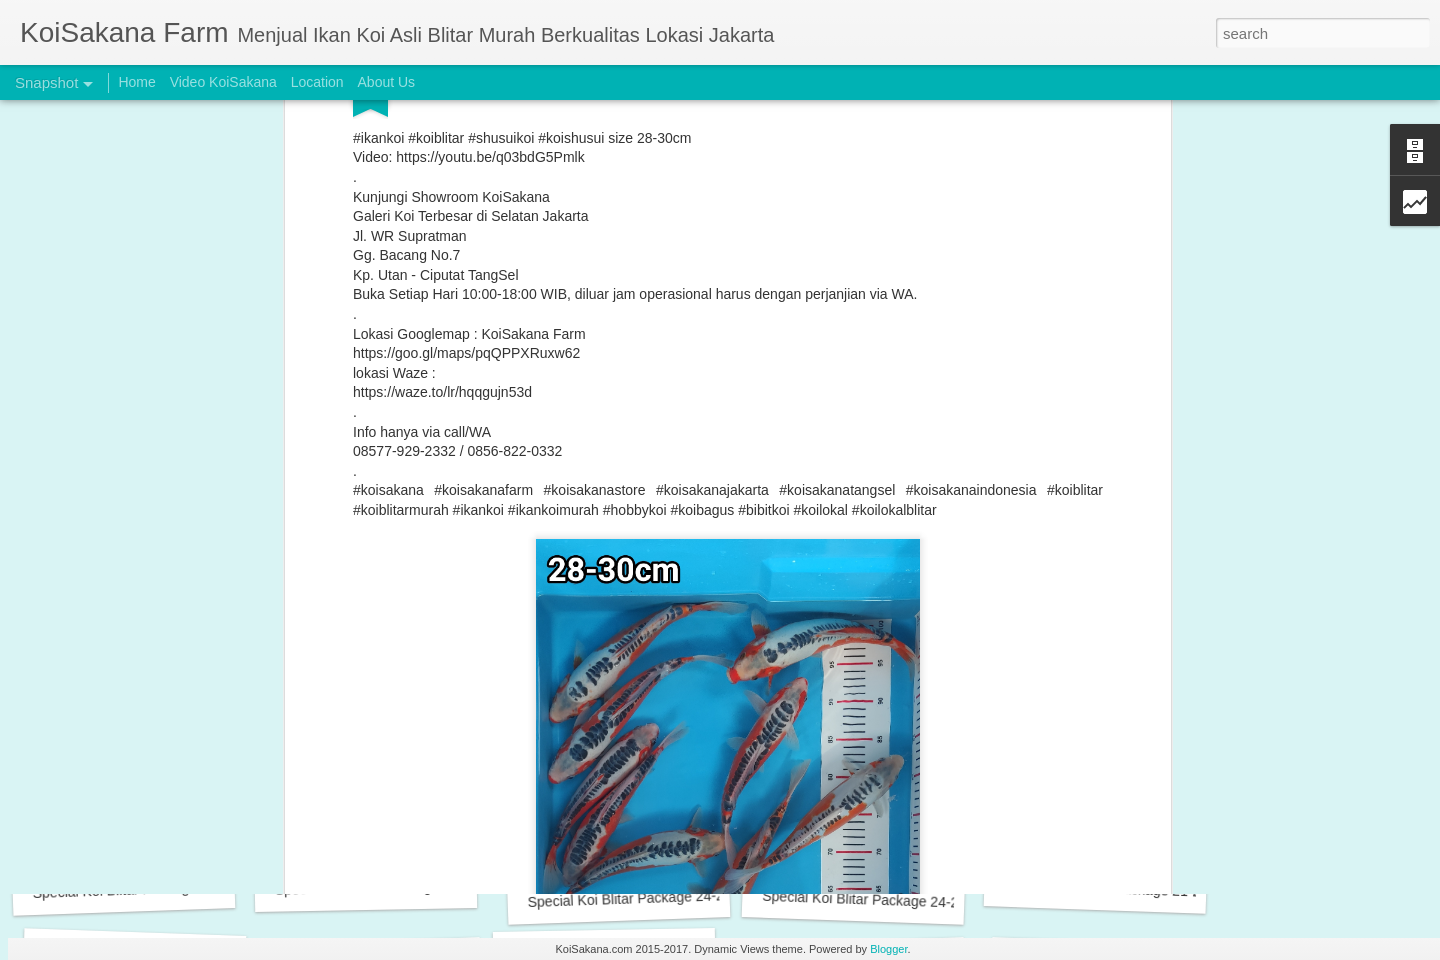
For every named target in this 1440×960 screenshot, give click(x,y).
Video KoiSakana (223, 82)
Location (317, 82)
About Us (387, 82)
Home (136, 82)
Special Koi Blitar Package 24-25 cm (640, 898)
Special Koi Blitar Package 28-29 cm (145, 889)
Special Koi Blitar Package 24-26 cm (388, 888)
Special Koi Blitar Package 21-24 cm (1117, 889)
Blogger (888, 949)
